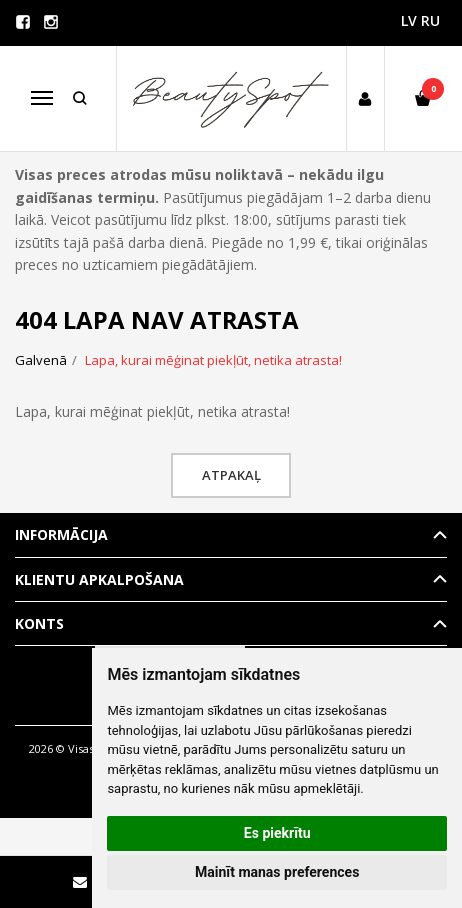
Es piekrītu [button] (277, 833)
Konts (39, 623)
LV (409, 20)
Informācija (61, 534)
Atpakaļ (231, 475)
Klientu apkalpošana (99, 579)
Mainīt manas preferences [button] (277, 872)
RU (430, 20)
